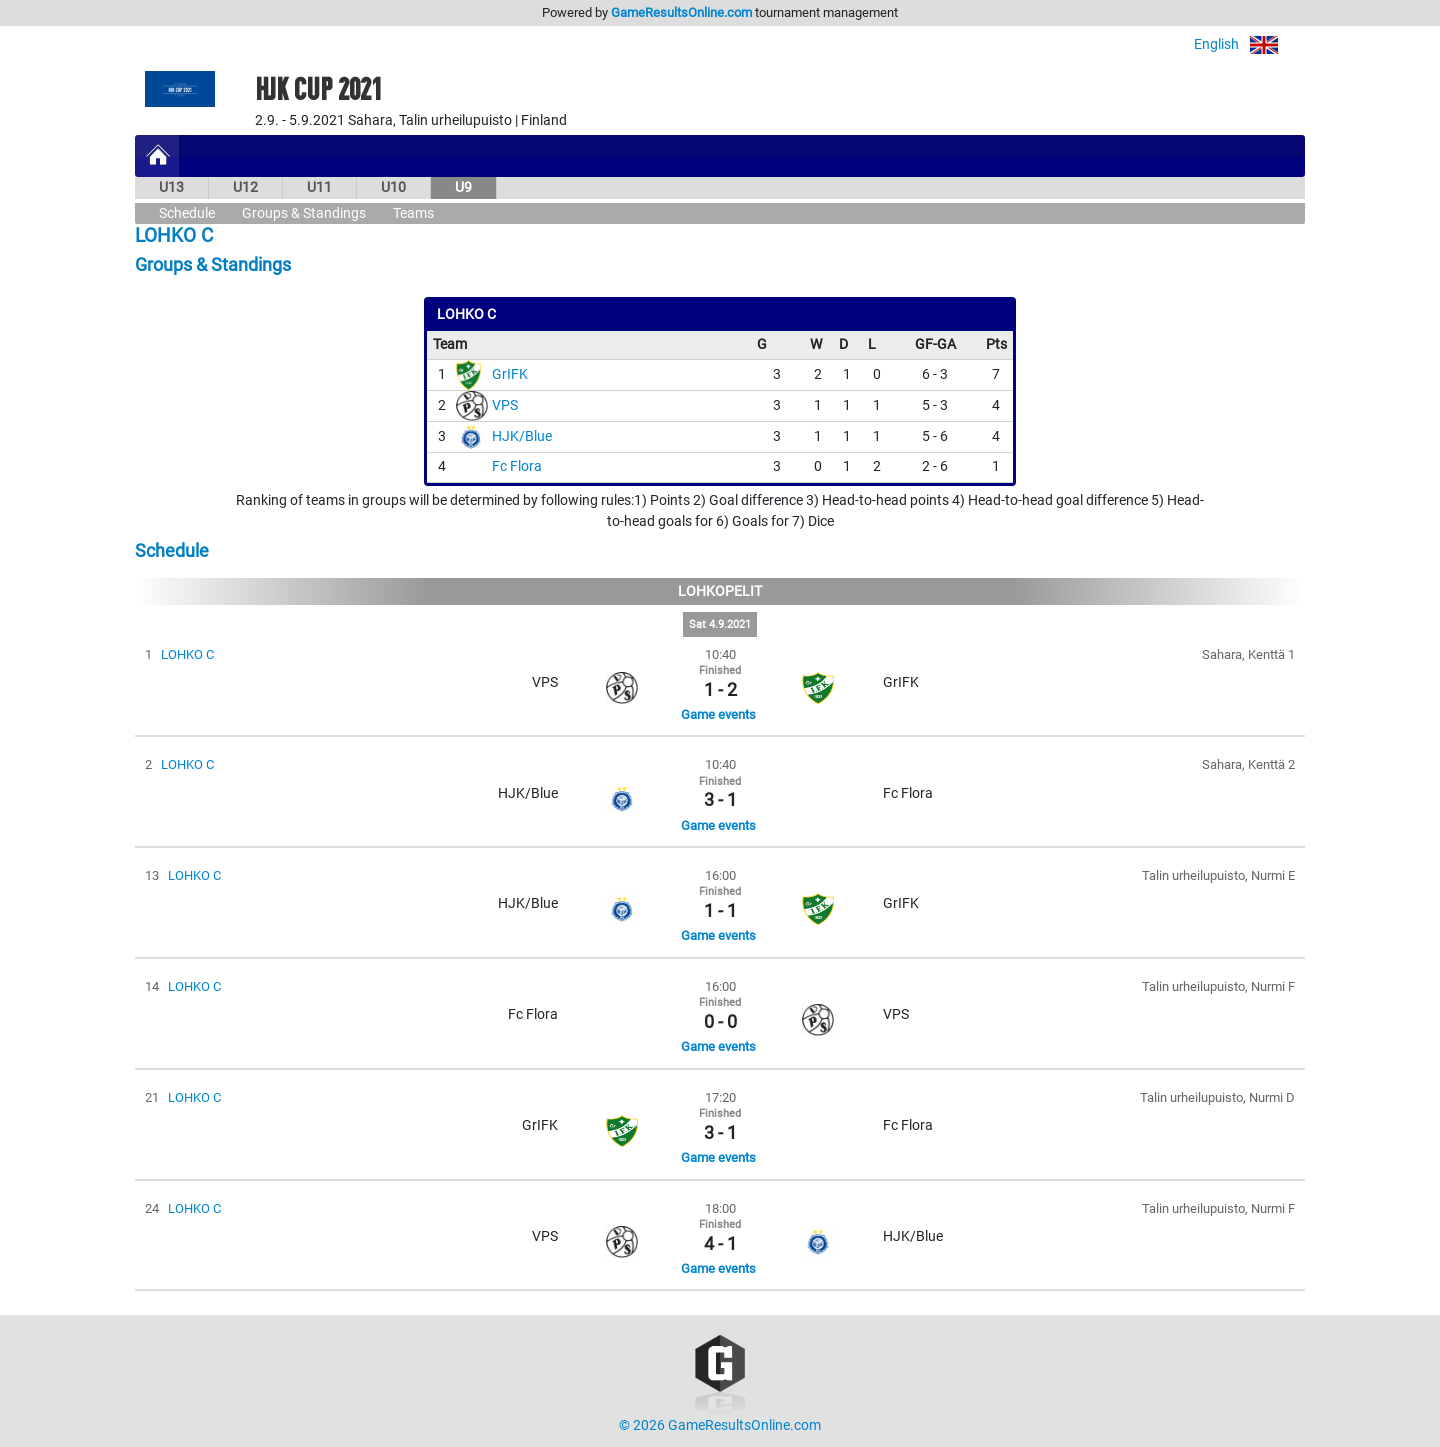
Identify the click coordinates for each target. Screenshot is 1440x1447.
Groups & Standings (304, 213)
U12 (245, 187)
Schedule (187, 213)
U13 (171, 187)
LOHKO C (187, 654)
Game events (718, 714)
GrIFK (510, 374)
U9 (463, 187)
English (1249, 44)
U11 (319, 187)
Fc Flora (517, 466)
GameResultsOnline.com (681, 12)
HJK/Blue (522, 436)
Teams (413, 213)
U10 (393, 187)
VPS (505, 405)
